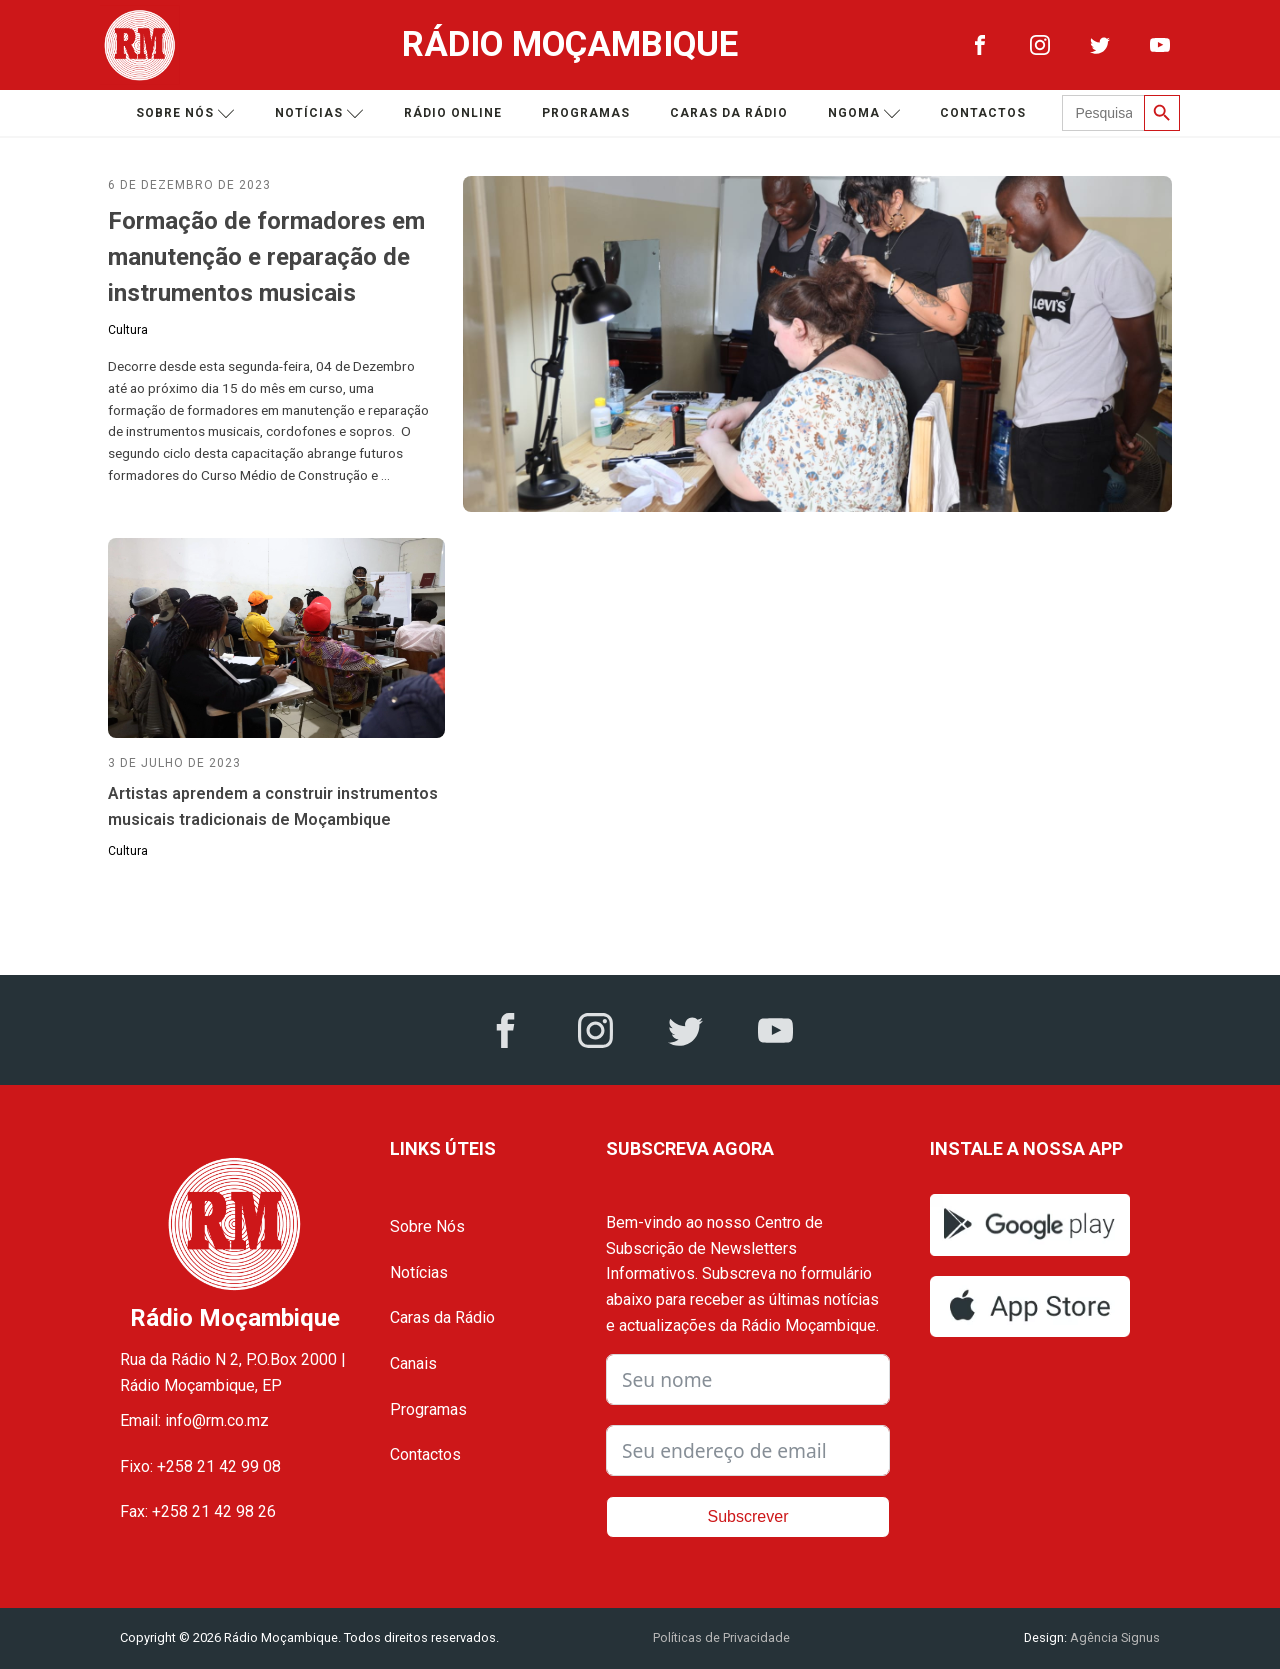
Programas (586, 113)
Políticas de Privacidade (721, 1637)
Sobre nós (185, 113)
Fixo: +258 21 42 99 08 (200, 1466)
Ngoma (864, 113)
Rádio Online (453, 113)
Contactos (983, 113)
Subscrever (748, 1516)
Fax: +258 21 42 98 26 (198, 1511)
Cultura (128, 330)
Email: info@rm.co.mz (194, 1420)
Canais (413, 1363)
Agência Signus (1113, 1637)
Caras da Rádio (729, 113)
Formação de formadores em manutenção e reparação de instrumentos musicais (266, 257)
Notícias (319, 113)
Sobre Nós (427, 1226)
